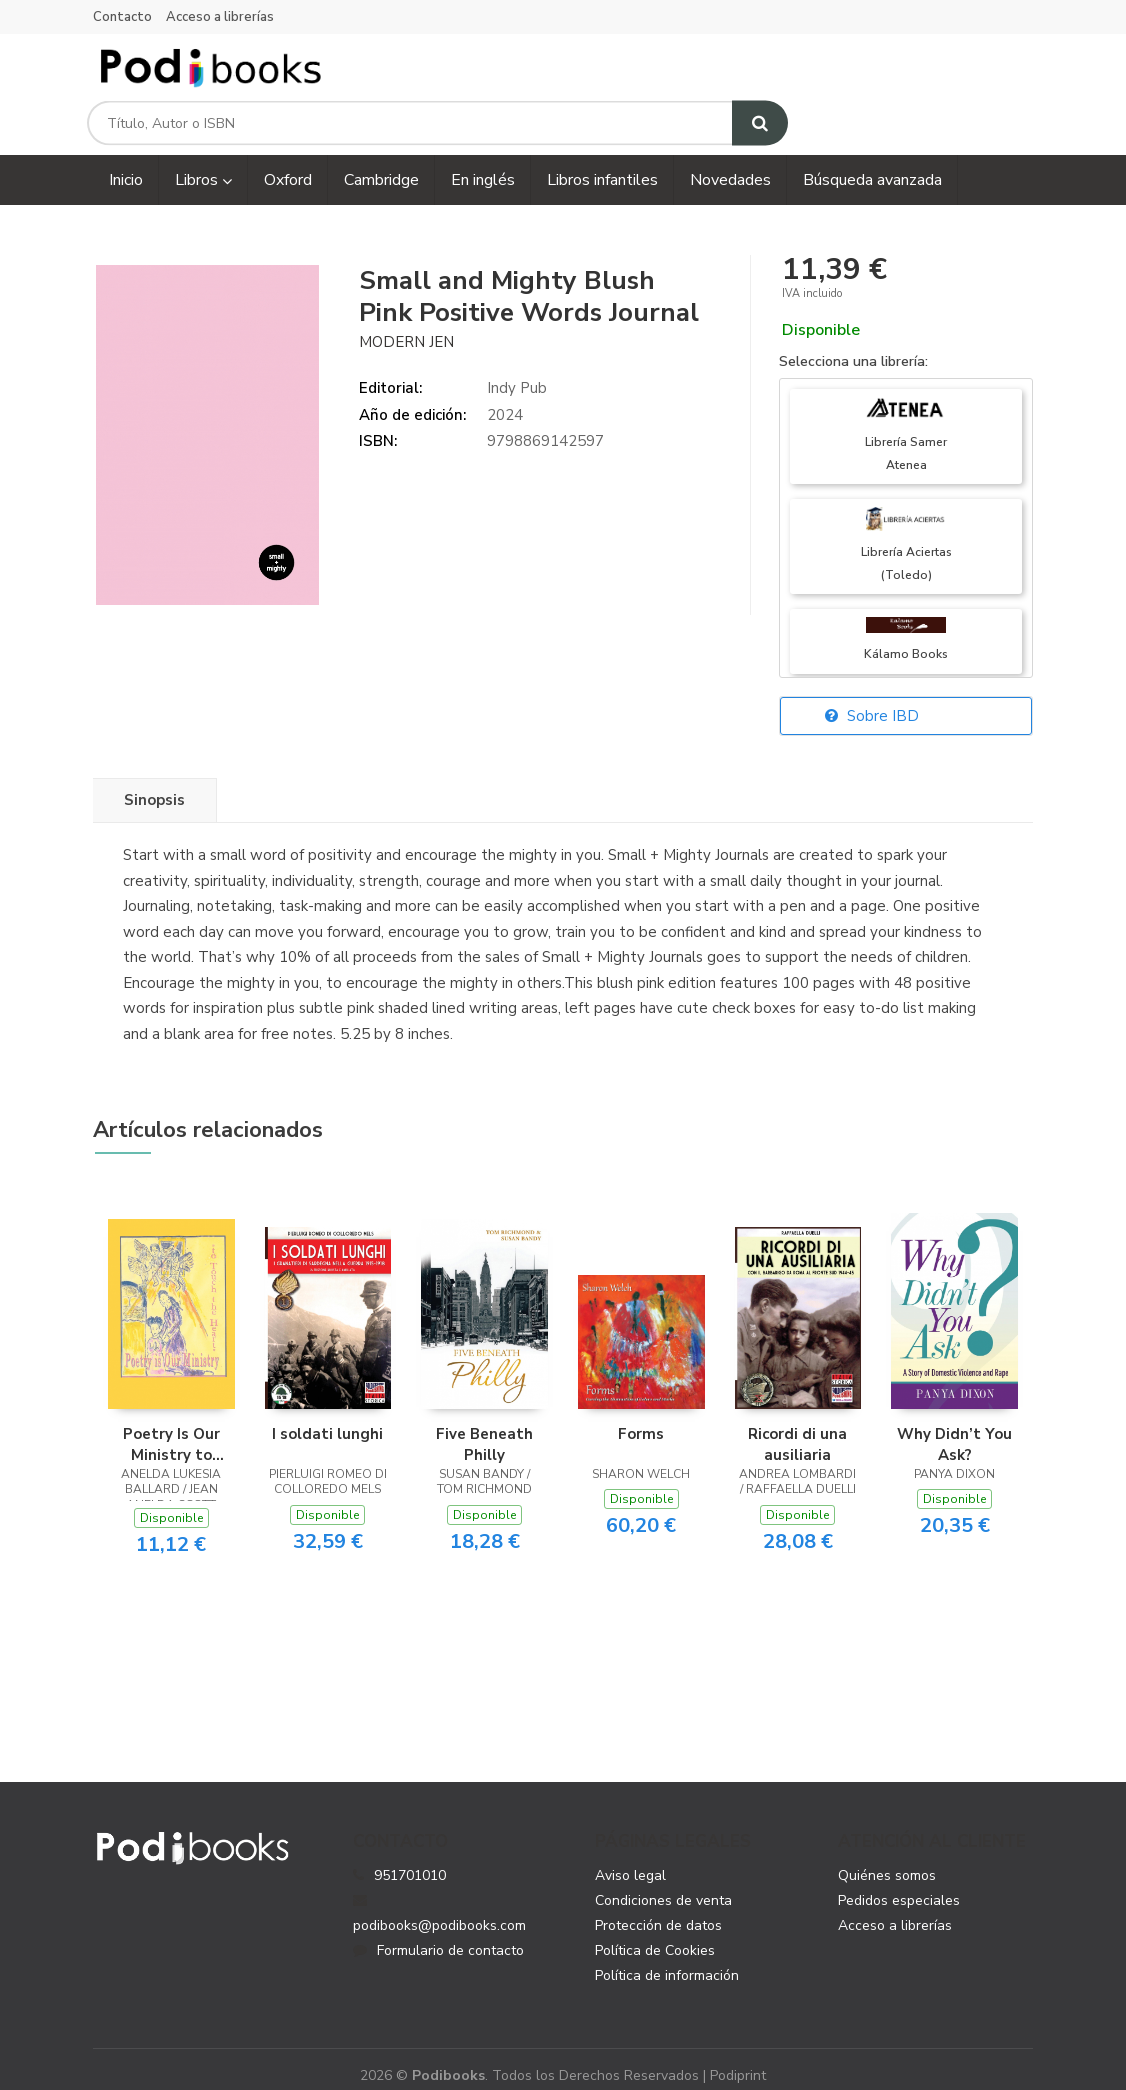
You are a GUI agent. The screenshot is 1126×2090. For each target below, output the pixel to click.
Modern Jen (406, 326)
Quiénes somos (887, 1860)
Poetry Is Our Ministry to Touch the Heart (171, 1428)
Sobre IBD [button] (872, 701)
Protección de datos (658, 1910)
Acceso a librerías (220, 17)
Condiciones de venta (663, 1885)
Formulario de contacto (438, 1935)
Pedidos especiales (899, 1885)
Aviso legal (630, 1860)
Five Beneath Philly (484, 1428)
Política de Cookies (655, 1935)
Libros (203, 165)
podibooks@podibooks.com (439, 1899)
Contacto (122, 17)
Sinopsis (154, 785)
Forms (641, 1418)
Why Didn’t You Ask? (954, 1428)
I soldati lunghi (327, 1418)
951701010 (410, 1860)
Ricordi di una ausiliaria (797, 1428)
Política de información (667, 1960)
